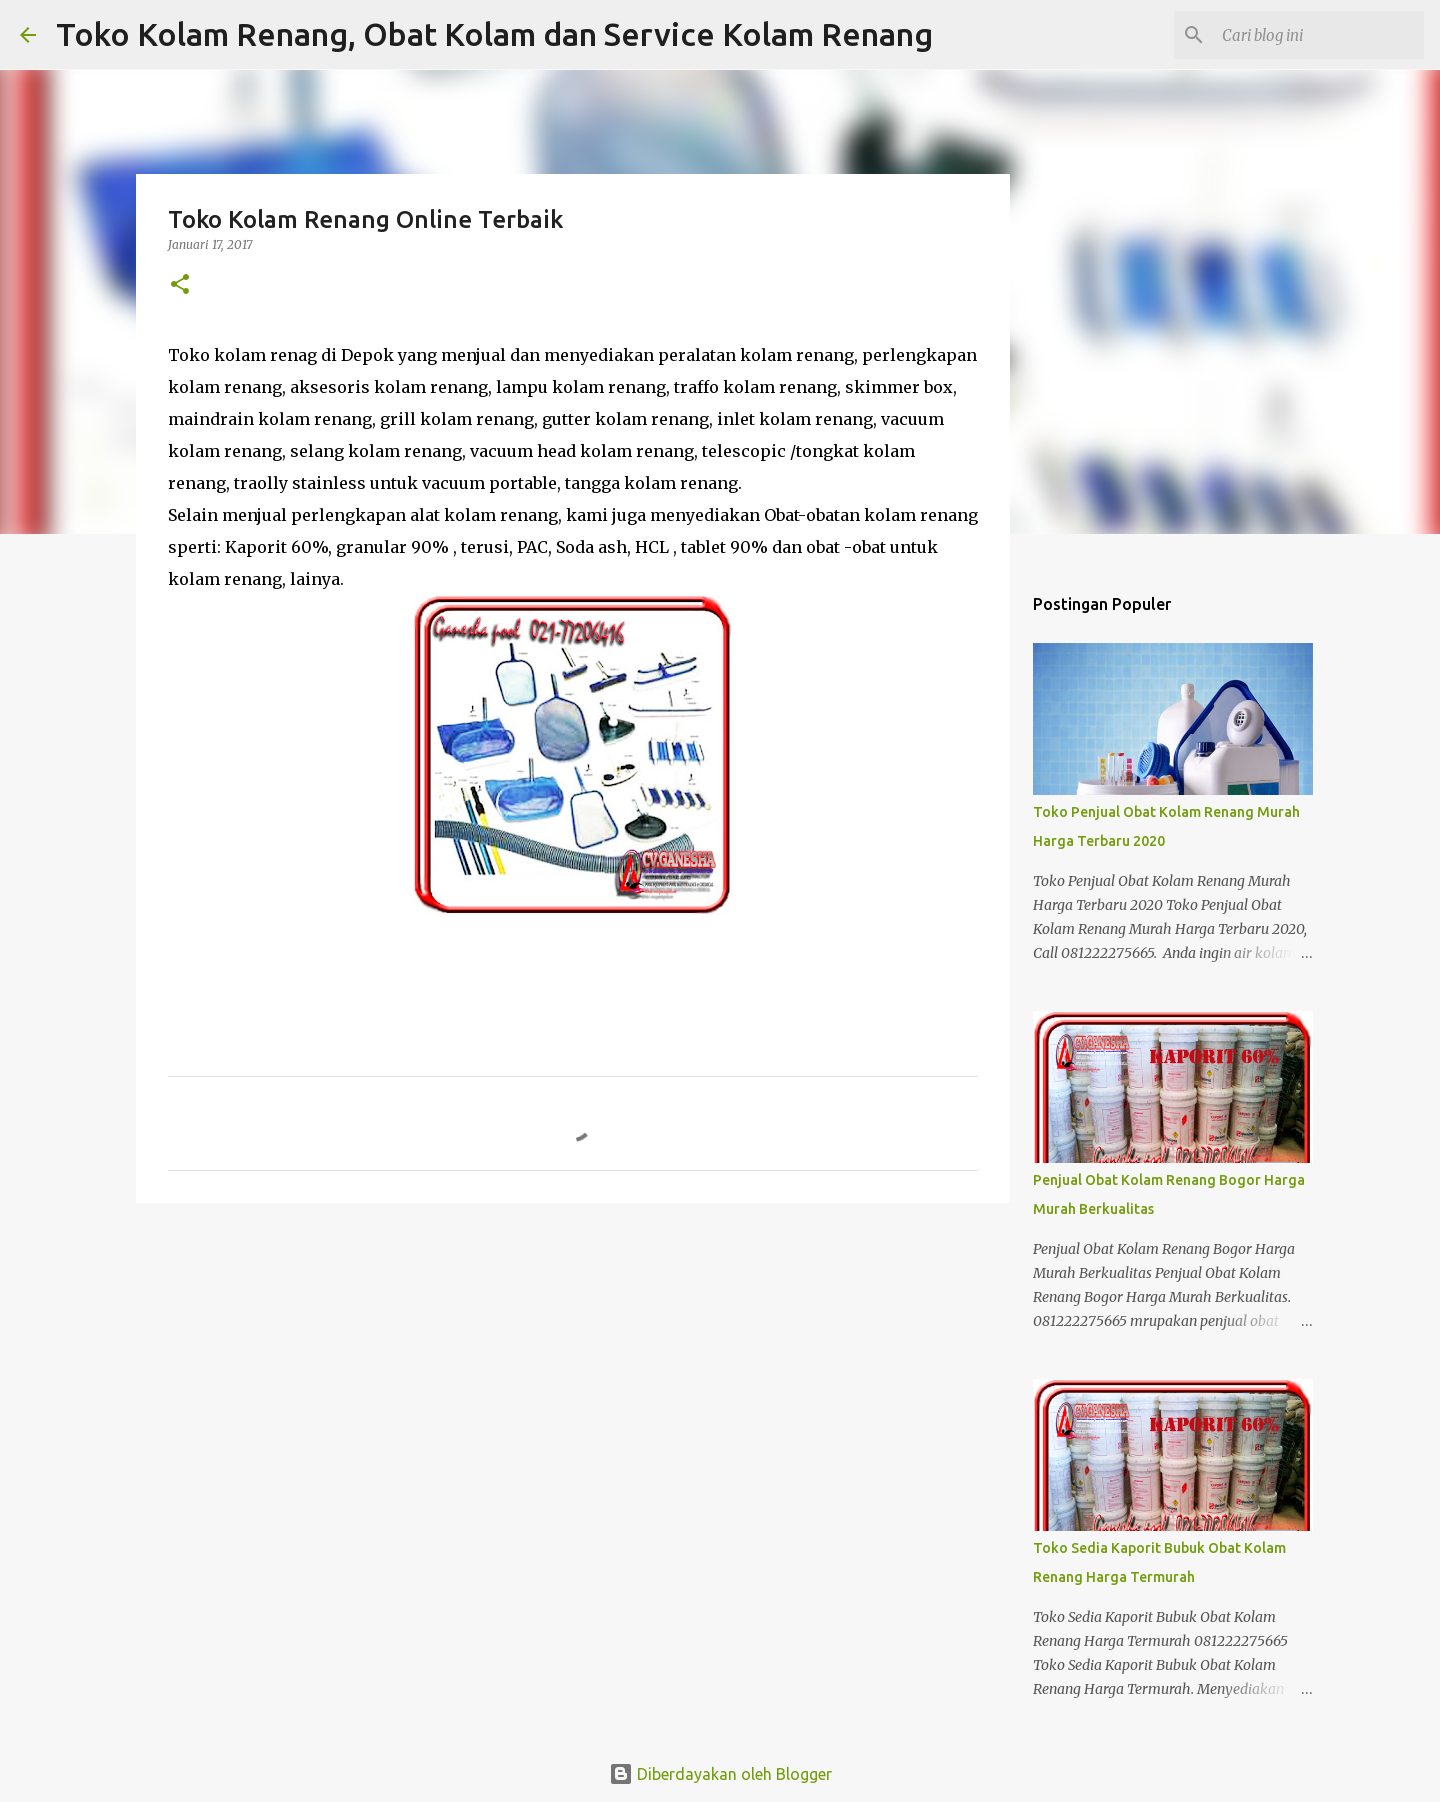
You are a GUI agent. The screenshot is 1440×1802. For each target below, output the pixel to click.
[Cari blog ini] (1319, 35)
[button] (180, 285)
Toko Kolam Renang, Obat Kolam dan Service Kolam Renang (494, 34)
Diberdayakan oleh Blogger (720, 1774)
